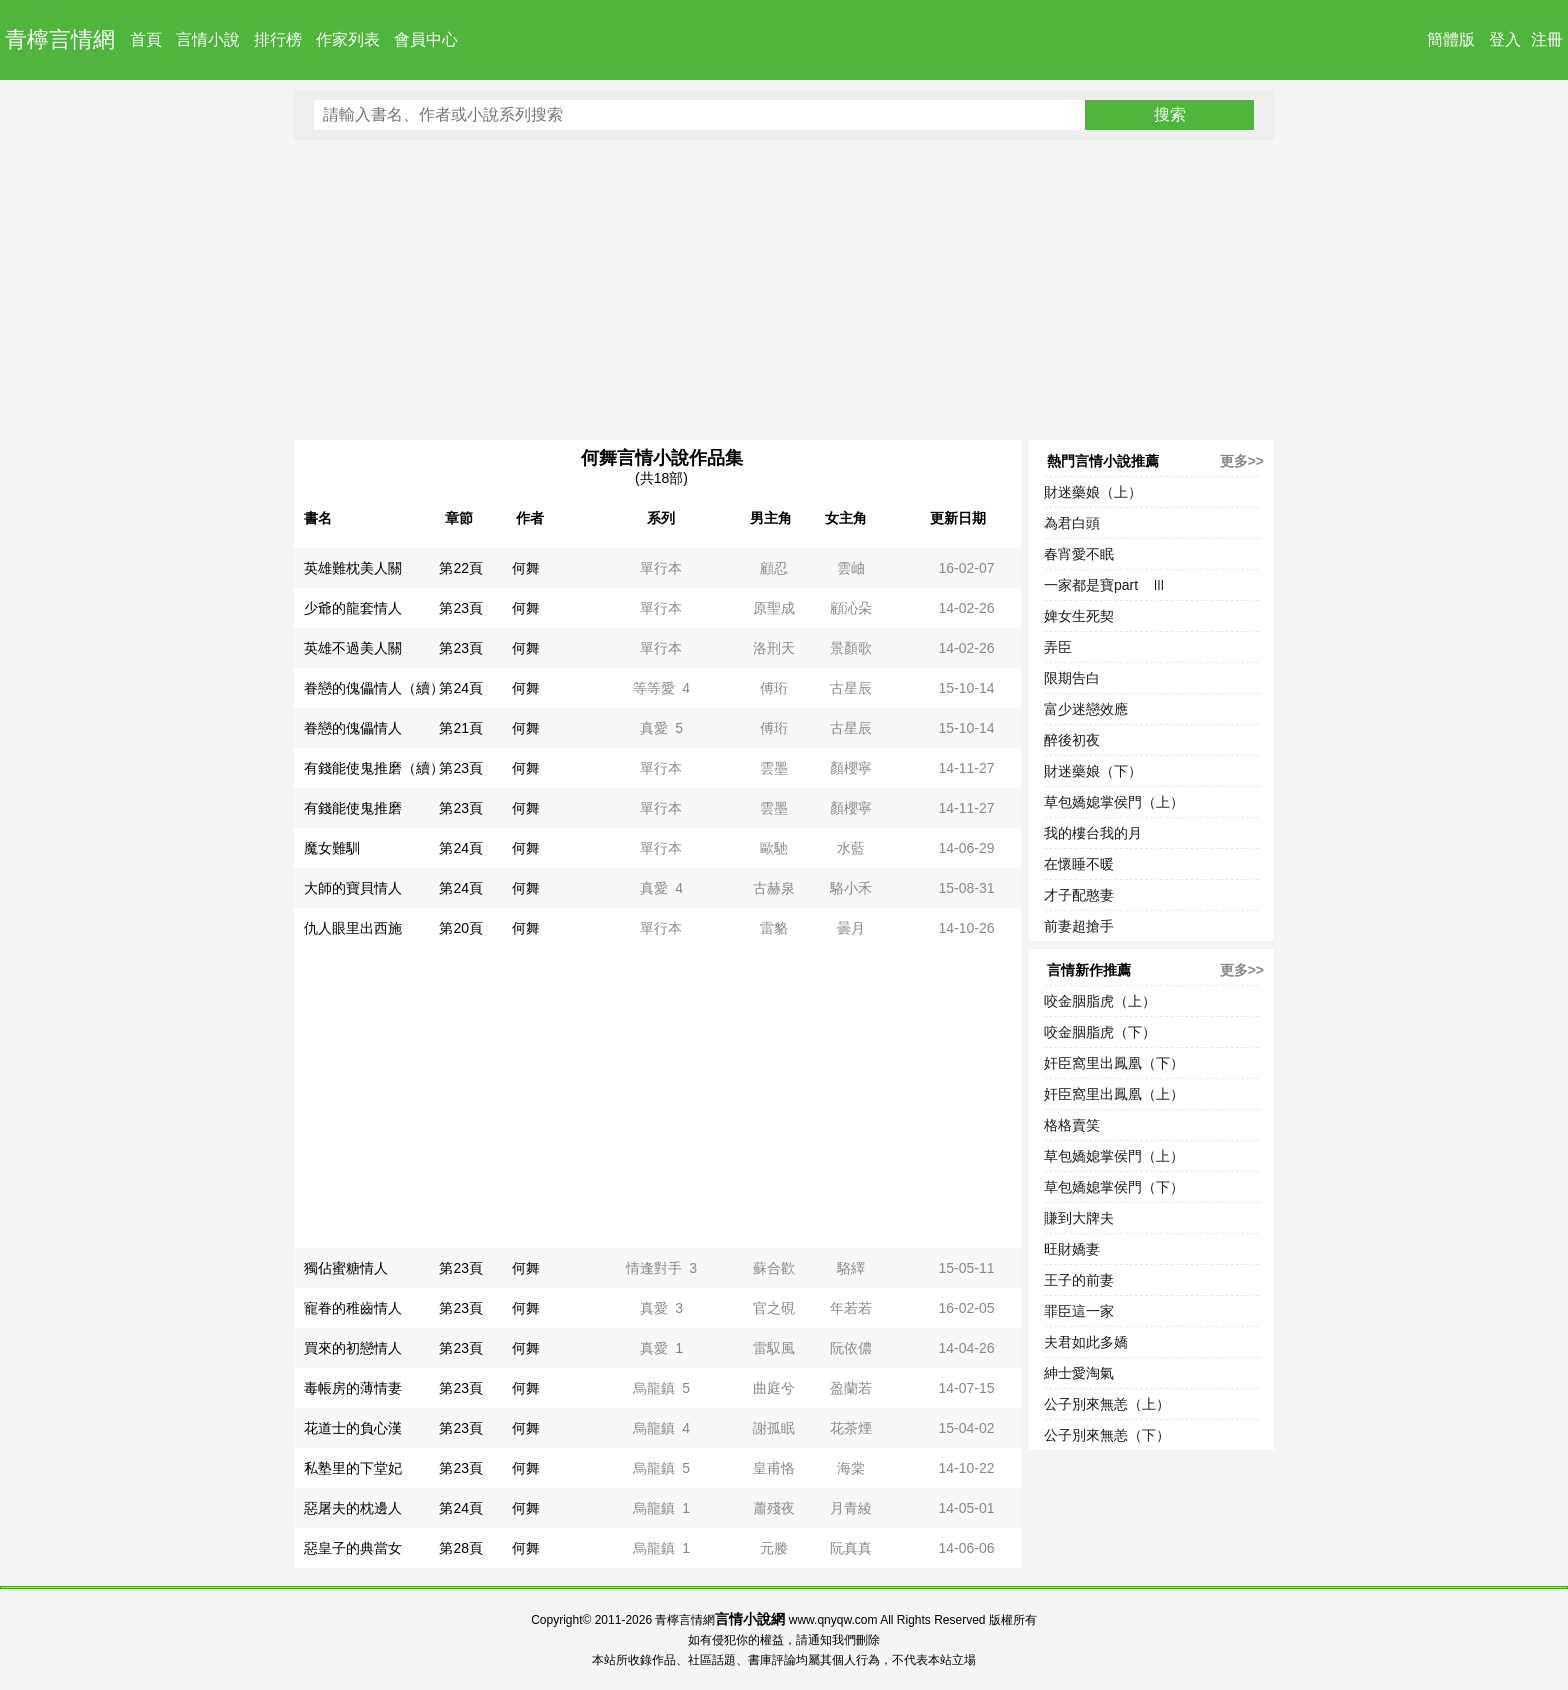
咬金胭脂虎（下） (1100, 1032)
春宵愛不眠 (1079, 554)
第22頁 (461, 568)
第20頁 (461, 928)
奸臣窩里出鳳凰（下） (1114, 1063)
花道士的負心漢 (353, 1428)
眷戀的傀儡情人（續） (374, 688)
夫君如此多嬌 (1086, 1342)
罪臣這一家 (1079, 1311)
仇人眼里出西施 (353, 928)
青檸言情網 (60, 39)
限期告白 (1072, 678)
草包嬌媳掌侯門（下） (1114, 1187)
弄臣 (1058, 647)
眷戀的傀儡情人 (353, 728)
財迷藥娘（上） (1093, 492)
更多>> (1242, 461)
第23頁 (461, 608)
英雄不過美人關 (353, 648)
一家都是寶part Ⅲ (1105, 585)
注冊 (1547, 39)
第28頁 (461, 1548)
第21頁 (461, 728)
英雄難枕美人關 (353, 568)
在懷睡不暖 (1079, 864)
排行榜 (278, 39)
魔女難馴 (332, 848)
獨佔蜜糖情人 (346, 1268)
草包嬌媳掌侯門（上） (1114, 802)
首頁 (146, 39)
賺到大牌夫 (1079, 1218)
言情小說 (208, 39)
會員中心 (426, 39)
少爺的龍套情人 (353, 608)
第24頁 (461, 688)
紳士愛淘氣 (1079, 1373)
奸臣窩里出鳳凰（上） (1114, 1094)
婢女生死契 (1079, 616)
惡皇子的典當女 (353, 1548)
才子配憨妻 (1079, 895)
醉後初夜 (1072, 740)
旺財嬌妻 (1072, 1249)
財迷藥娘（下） (1093, 771)
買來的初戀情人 (353, 1348)
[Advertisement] (784, 290)
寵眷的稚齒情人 (353, 1308)
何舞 (526, 568)
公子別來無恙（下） (1107, 1435)
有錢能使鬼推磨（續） (374, 768)
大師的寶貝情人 (353, 888)
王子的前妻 (1079, 1280)
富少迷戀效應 (1086, 709)
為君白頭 (1072, 523)
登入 (1505, 39)
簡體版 (1451, 39)
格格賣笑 (1072, 1125)
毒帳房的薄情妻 (353, 1388)
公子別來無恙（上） (1107, 1404)
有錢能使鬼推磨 (353, 808)
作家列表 (348, 39)
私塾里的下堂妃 (353, 1468)
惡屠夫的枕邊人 (353, 1508)
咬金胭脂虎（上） (1100, 1001)
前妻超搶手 (1079, 926)
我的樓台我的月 (1093, 833)
